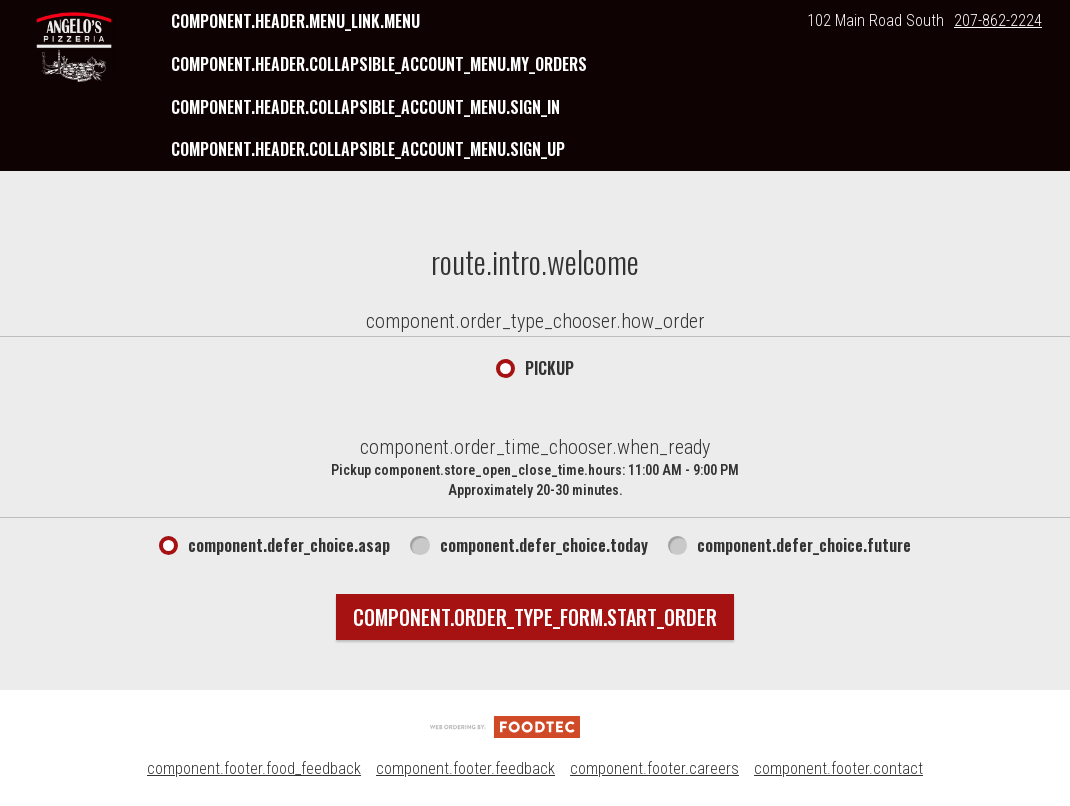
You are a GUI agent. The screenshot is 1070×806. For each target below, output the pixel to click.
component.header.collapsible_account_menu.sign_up (368, 149)
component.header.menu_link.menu (295, 21)
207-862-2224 (998, 20)
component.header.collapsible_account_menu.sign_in (365, 107)
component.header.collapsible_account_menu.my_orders (379, 64)
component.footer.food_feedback (254, 768)
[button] (74, 47)
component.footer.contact (838, 768)
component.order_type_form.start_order (535, 617)
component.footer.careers (654, 768)
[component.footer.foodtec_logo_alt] (505, 725)
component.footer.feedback (465, 768)
